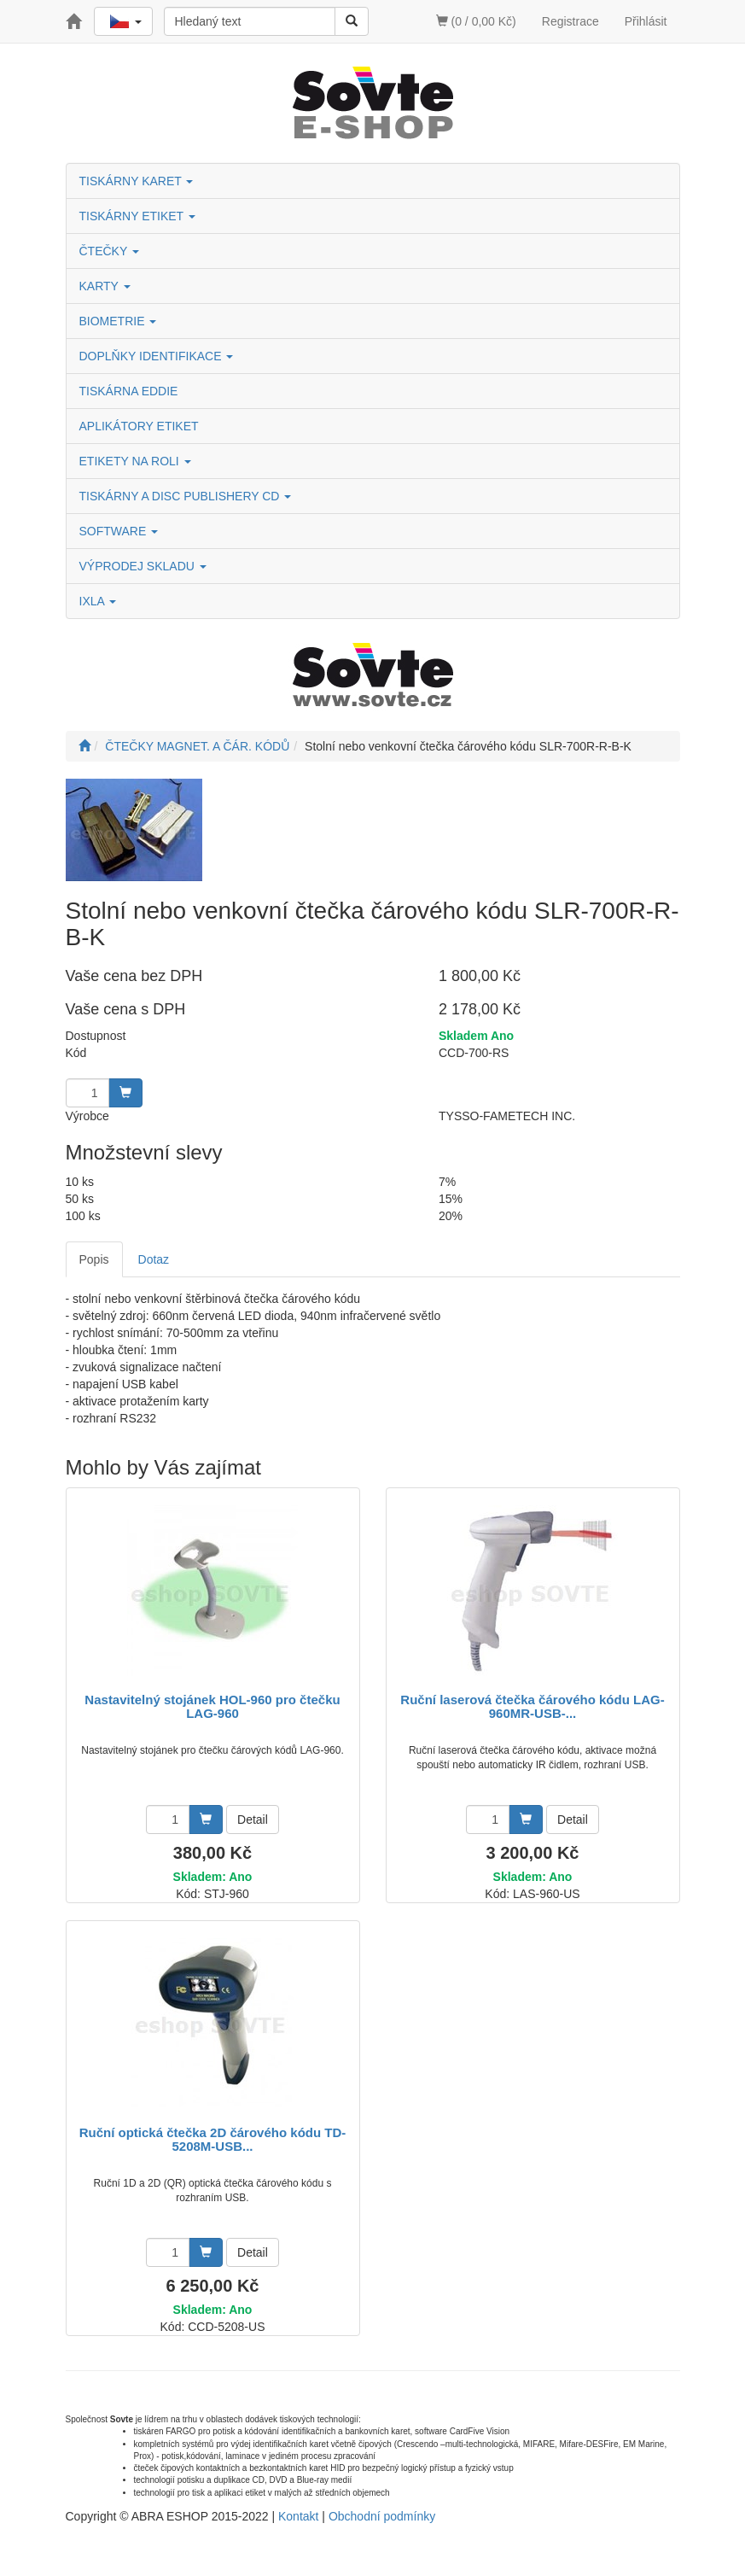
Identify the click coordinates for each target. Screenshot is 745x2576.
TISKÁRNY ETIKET (137, 216)
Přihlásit (646, 21)
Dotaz (154, 1259)
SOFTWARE (119, 531)
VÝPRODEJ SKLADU (143, 566)
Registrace (570, 21)
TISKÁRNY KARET (136, 181)
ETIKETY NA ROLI (135, 461)
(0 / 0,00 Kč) (476, 21)
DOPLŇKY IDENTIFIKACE (156, 356)
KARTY (105, 286)
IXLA (97, 601)
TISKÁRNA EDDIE (128, 391)
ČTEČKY (109, 251)
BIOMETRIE (118, 321)
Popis (94, 1259)
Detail (252, 1819)
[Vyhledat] (352, 21)
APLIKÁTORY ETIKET (139, 426)
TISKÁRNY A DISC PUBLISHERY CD (185, 496)
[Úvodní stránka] (84, 746)
